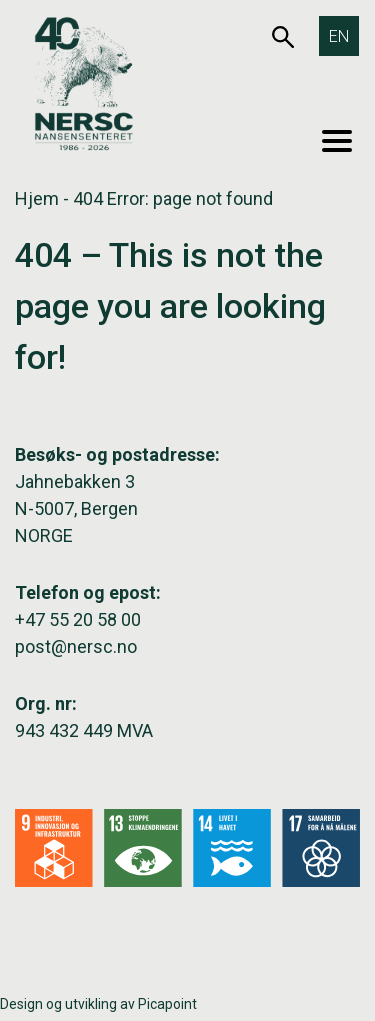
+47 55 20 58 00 (78, 619)
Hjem (37, 198)
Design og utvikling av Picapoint (98, 1004)
